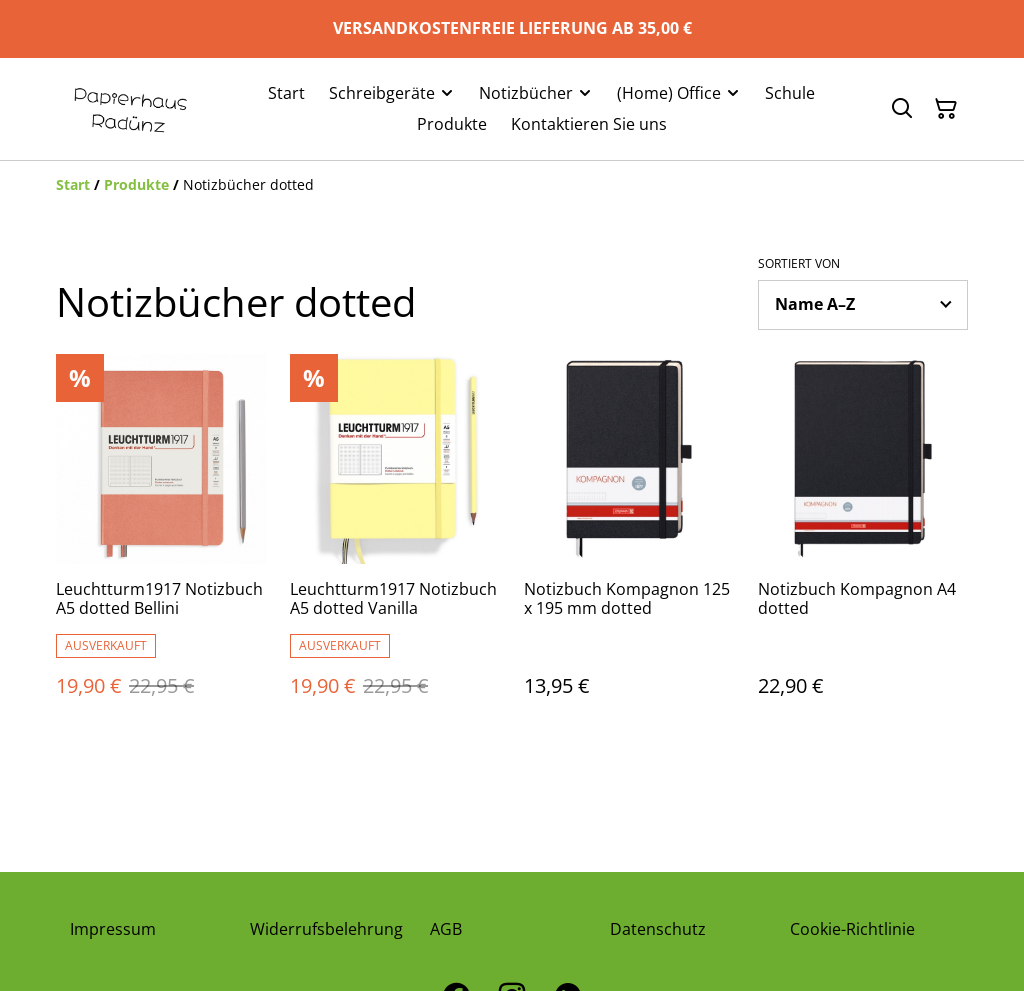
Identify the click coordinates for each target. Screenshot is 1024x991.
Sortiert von (799, 264)
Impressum (113, 929)
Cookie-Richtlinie (852, 929)
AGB (446, 929)
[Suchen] (902, 109)
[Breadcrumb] (512, 185)
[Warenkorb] (946, 109)
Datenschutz (658, 929)
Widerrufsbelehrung (326, 929)
